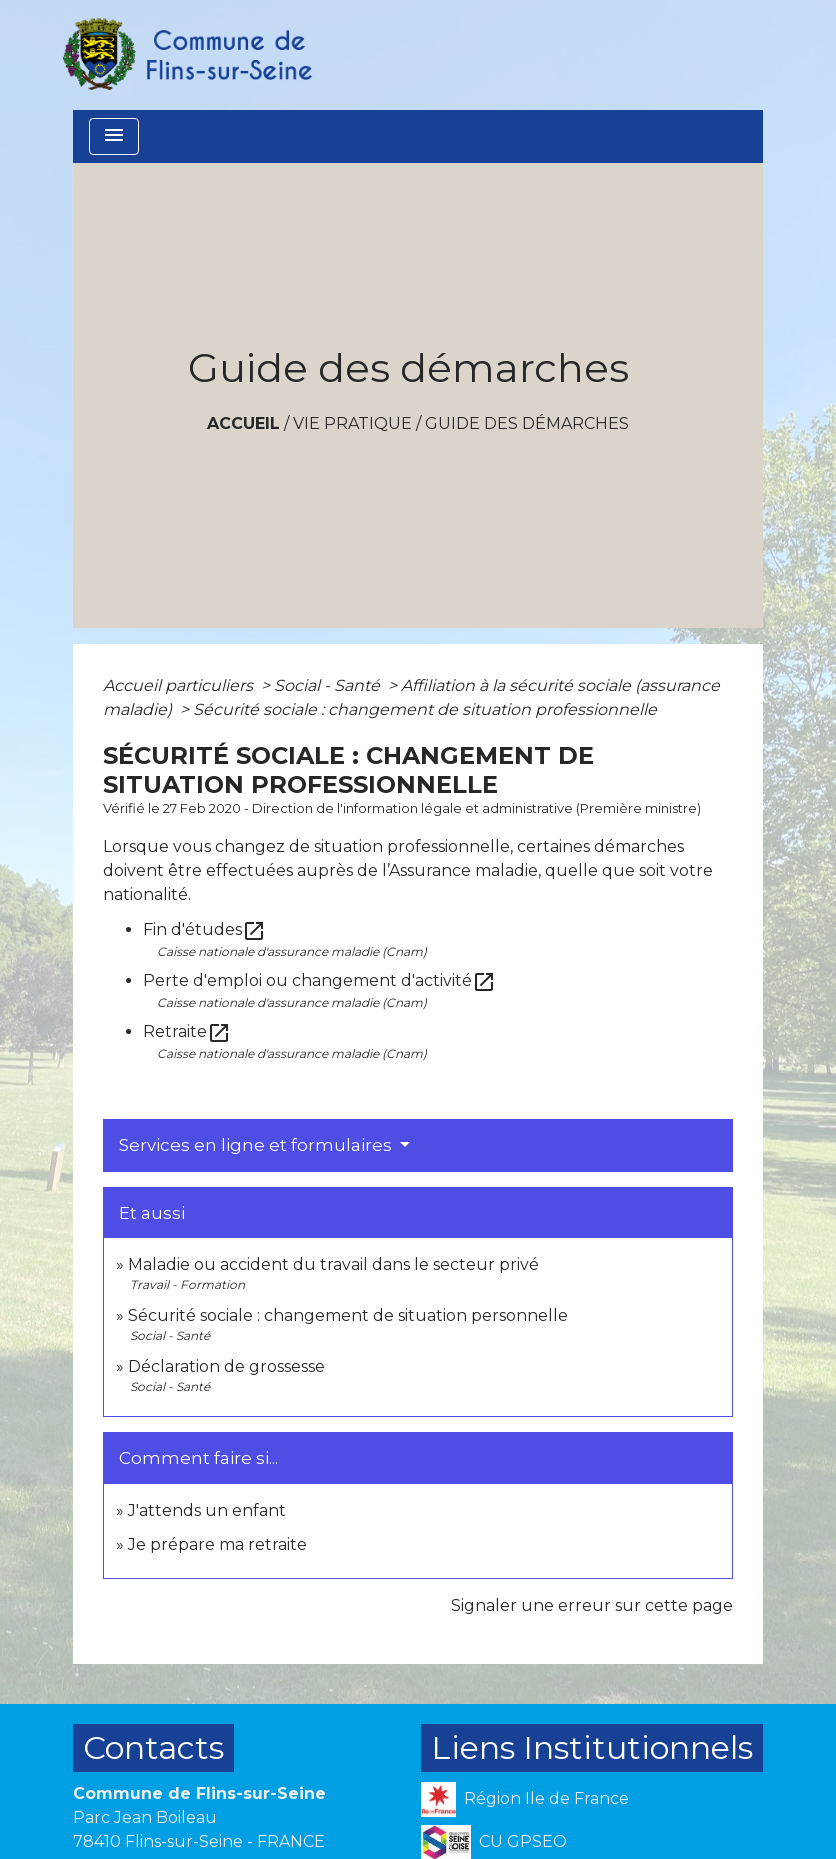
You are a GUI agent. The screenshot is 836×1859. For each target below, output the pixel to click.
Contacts (153, 1747)
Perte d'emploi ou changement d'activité (319, 980)
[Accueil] (186, 55)
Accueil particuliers (180, 685)
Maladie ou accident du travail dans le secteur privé (333, 1264)
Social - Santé (329, 685)
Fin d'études (204, 929)
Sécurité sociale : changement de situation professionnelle (425, 709)
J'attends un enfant (207, 1510)
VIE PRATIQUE (352, 423)
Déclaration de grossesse (226, 1366)
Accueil (243, 423)
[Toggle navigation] (114, 136)
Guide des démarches (527, 423)
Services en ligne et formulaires (257, 1145)
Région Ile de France (525, 1799)
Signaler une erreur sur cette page (592, 1605)
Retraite (187, 1031)
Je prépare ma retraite (217, 1544)
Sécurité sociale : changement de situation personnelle (348, 1315)
